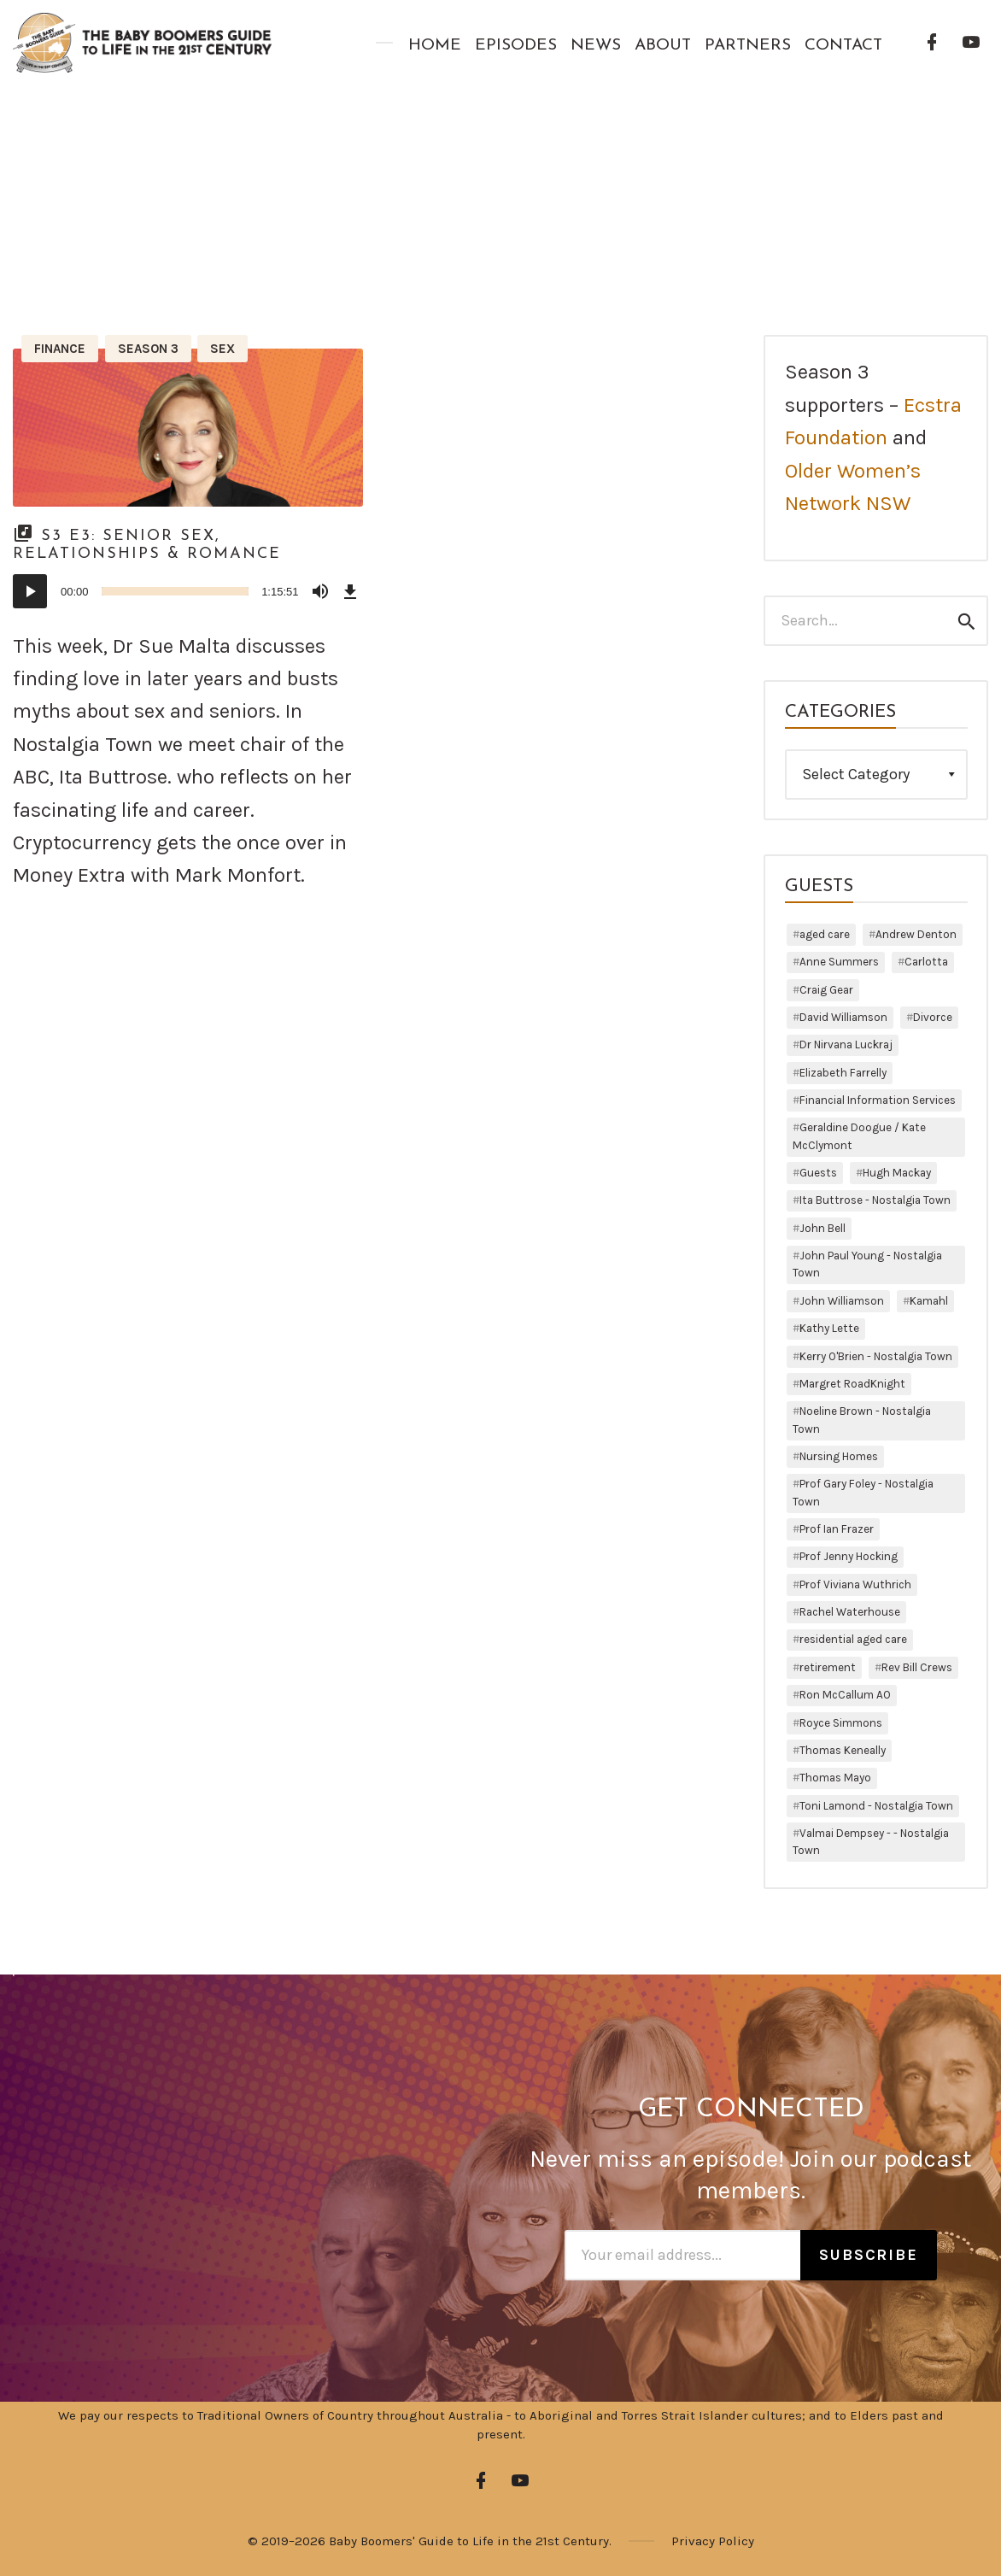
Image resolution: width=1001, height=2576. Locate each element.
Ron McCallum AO (845, 1694)
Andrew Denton (916, 934)
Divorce (932, 1017)
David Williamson (843, 1017)
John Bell (822, 1228)
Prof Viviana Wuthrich (855, 1584)
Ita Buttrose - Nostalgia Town (875, 1200)
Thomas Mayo (835, 1777)
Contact (843, 46)
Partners (748, 46)
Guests (818, 1172)
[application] (188, 591)
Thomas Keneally (842, 1750)
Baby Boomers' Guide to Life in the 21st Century (469, 2541)
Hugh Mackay (897, 1172)
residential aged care (853, 1639)
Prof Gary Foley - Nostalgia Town (863, 1492)
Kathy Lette (829, 1328)
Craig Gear (826, 989)
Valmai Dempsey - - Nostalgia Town (871, 1842)
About (663, 46)
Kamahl (929, 1300)
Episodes (516, 46)
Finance (59, 348)
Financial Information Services (877, 1100)
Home (434, 46)
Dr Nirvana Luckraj (846, 1044)
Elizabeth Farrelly (843, 1072)
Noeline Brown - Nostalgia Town (862, 1420)
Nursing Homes (838, 1456)
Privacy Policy (712, 2541)
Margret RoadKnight (852, 1383)
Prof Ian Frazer (836, 1529)
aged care (824, 934)
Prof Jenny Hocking (848, 1556)
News (596, 46)
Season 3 (148, 348)
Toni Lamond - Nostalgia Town (876, 1805)
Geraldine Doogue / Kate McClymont (859, 1136)
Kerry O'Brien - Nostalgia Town (875, 1356)
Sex (222, 348)
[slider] (175, 591)
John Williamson (841, 1300)
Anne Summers (839, 961)
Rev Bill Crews (916, 1667)
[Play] (30, 591)
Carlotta (926, 961)
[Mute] (320, 591)
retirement (827, 1667)
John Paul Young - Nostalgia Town (867, 1264)
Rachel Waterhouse (849, 1611)
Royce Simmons (840, 1722)
